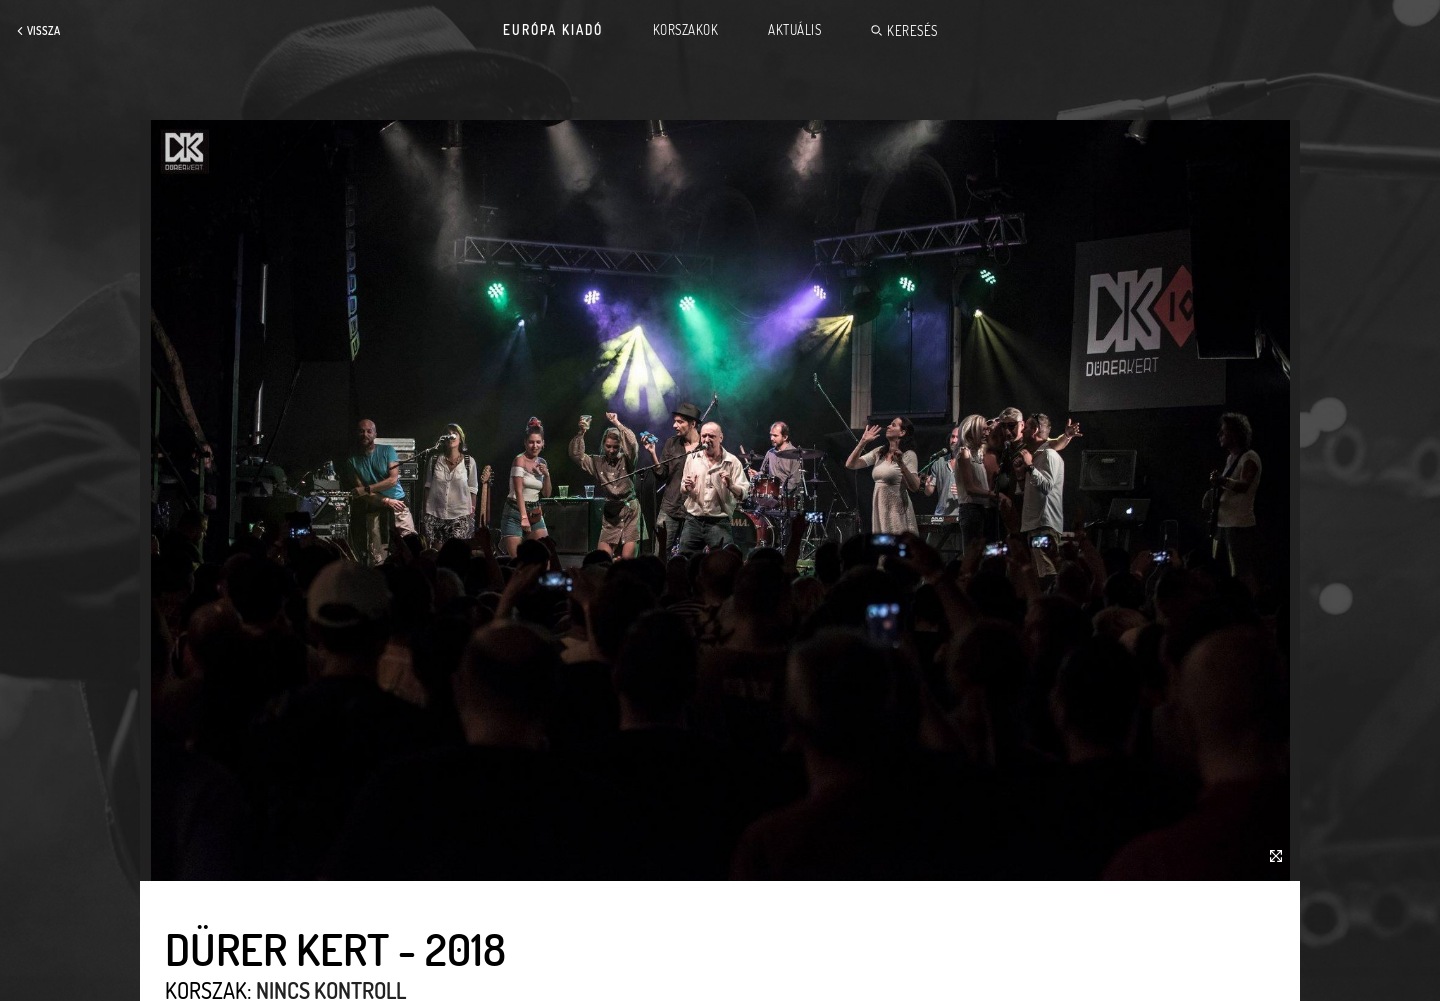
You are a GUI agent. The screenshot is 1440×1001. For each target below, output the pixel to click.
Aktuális (794, 30)
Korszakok (686, 30)
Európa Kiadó (553, 30)
